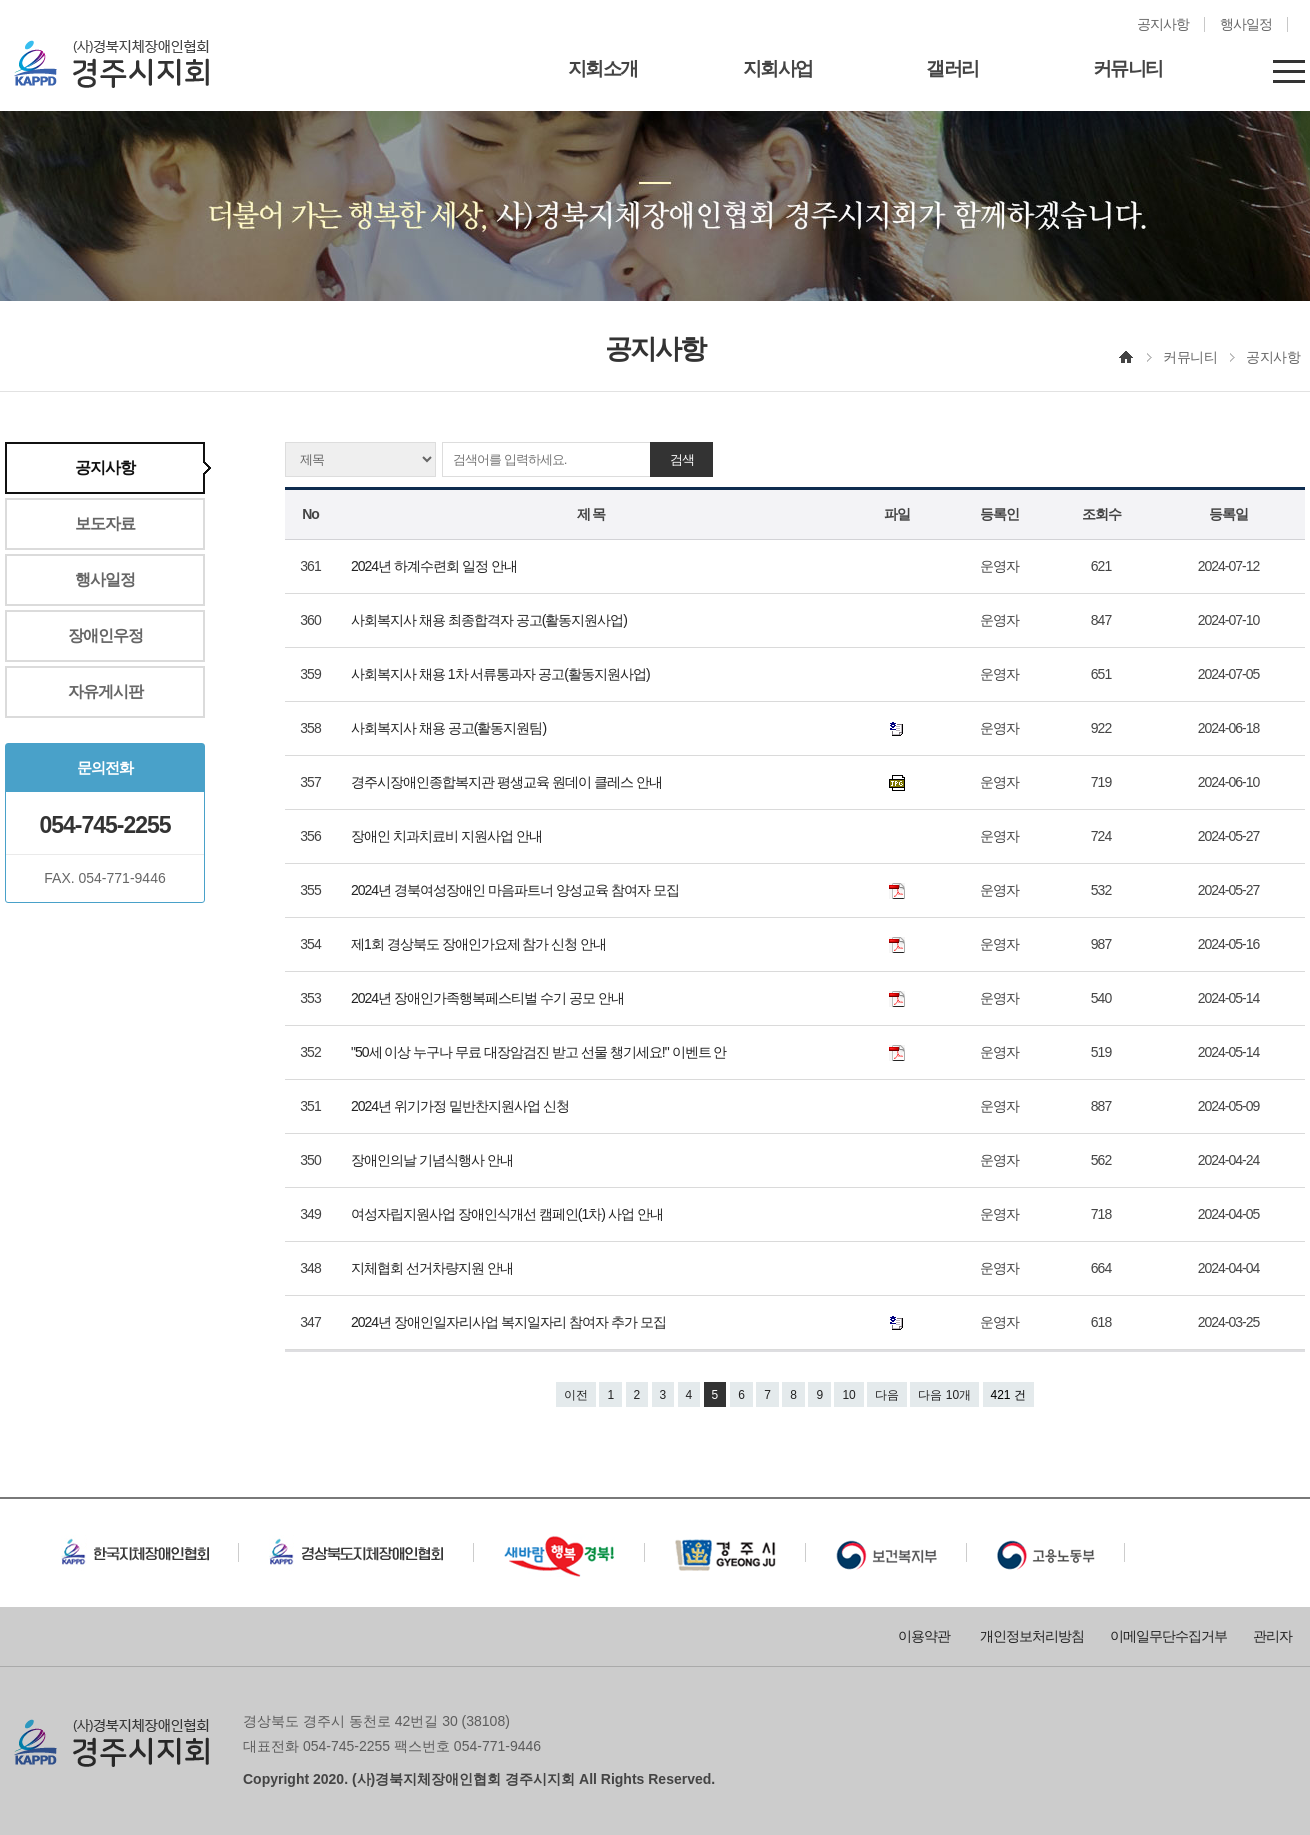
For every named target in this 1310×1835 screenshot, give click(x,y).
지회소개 (603, 68)
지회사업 (778, 68)
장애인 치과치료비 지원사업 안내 (448, 836)
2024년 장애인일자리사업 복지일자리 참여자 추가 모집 (511, 1322)
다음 (887, 1395)
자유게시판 (105, 691)
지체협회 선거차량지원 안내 (433, 1268)
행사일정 (1246, 24)
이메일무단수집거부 (1168, 1636)
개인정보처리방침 (1032, 1636)
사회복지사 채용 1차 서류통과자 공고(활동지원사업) (502, 674)
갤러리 (952, 68)
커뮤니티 (1128, 68)
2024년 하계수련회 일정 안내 (435, 566)
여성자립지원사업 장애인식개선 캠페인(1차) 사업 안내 (508, 1214)
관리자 (1272, 1636)
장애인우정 (105, 635)
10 (848, 1395)
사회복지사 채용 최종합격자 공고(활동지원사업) (490, 620)
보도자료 (105, 523)
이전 (576, 1395)
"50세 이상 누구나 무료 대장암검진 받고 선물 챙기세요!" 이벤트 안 (540, 1052)
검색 (682, 459)
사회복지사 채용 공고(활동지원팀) (450, 728)
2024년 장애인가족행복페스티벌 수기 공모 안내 (489, 998)
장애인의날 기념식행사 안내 (433, 1160)
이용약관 (924, 1636)
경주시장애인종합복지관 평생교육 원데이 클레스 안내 (507, 782)
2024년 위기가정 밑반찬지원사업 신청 (461, 1106)
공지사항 (1163, 24)
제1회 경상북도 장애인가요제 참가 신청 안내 (480, 944)
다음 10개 (944, 1395)
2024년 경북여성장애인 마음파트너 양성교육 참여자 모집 (516, 890)
